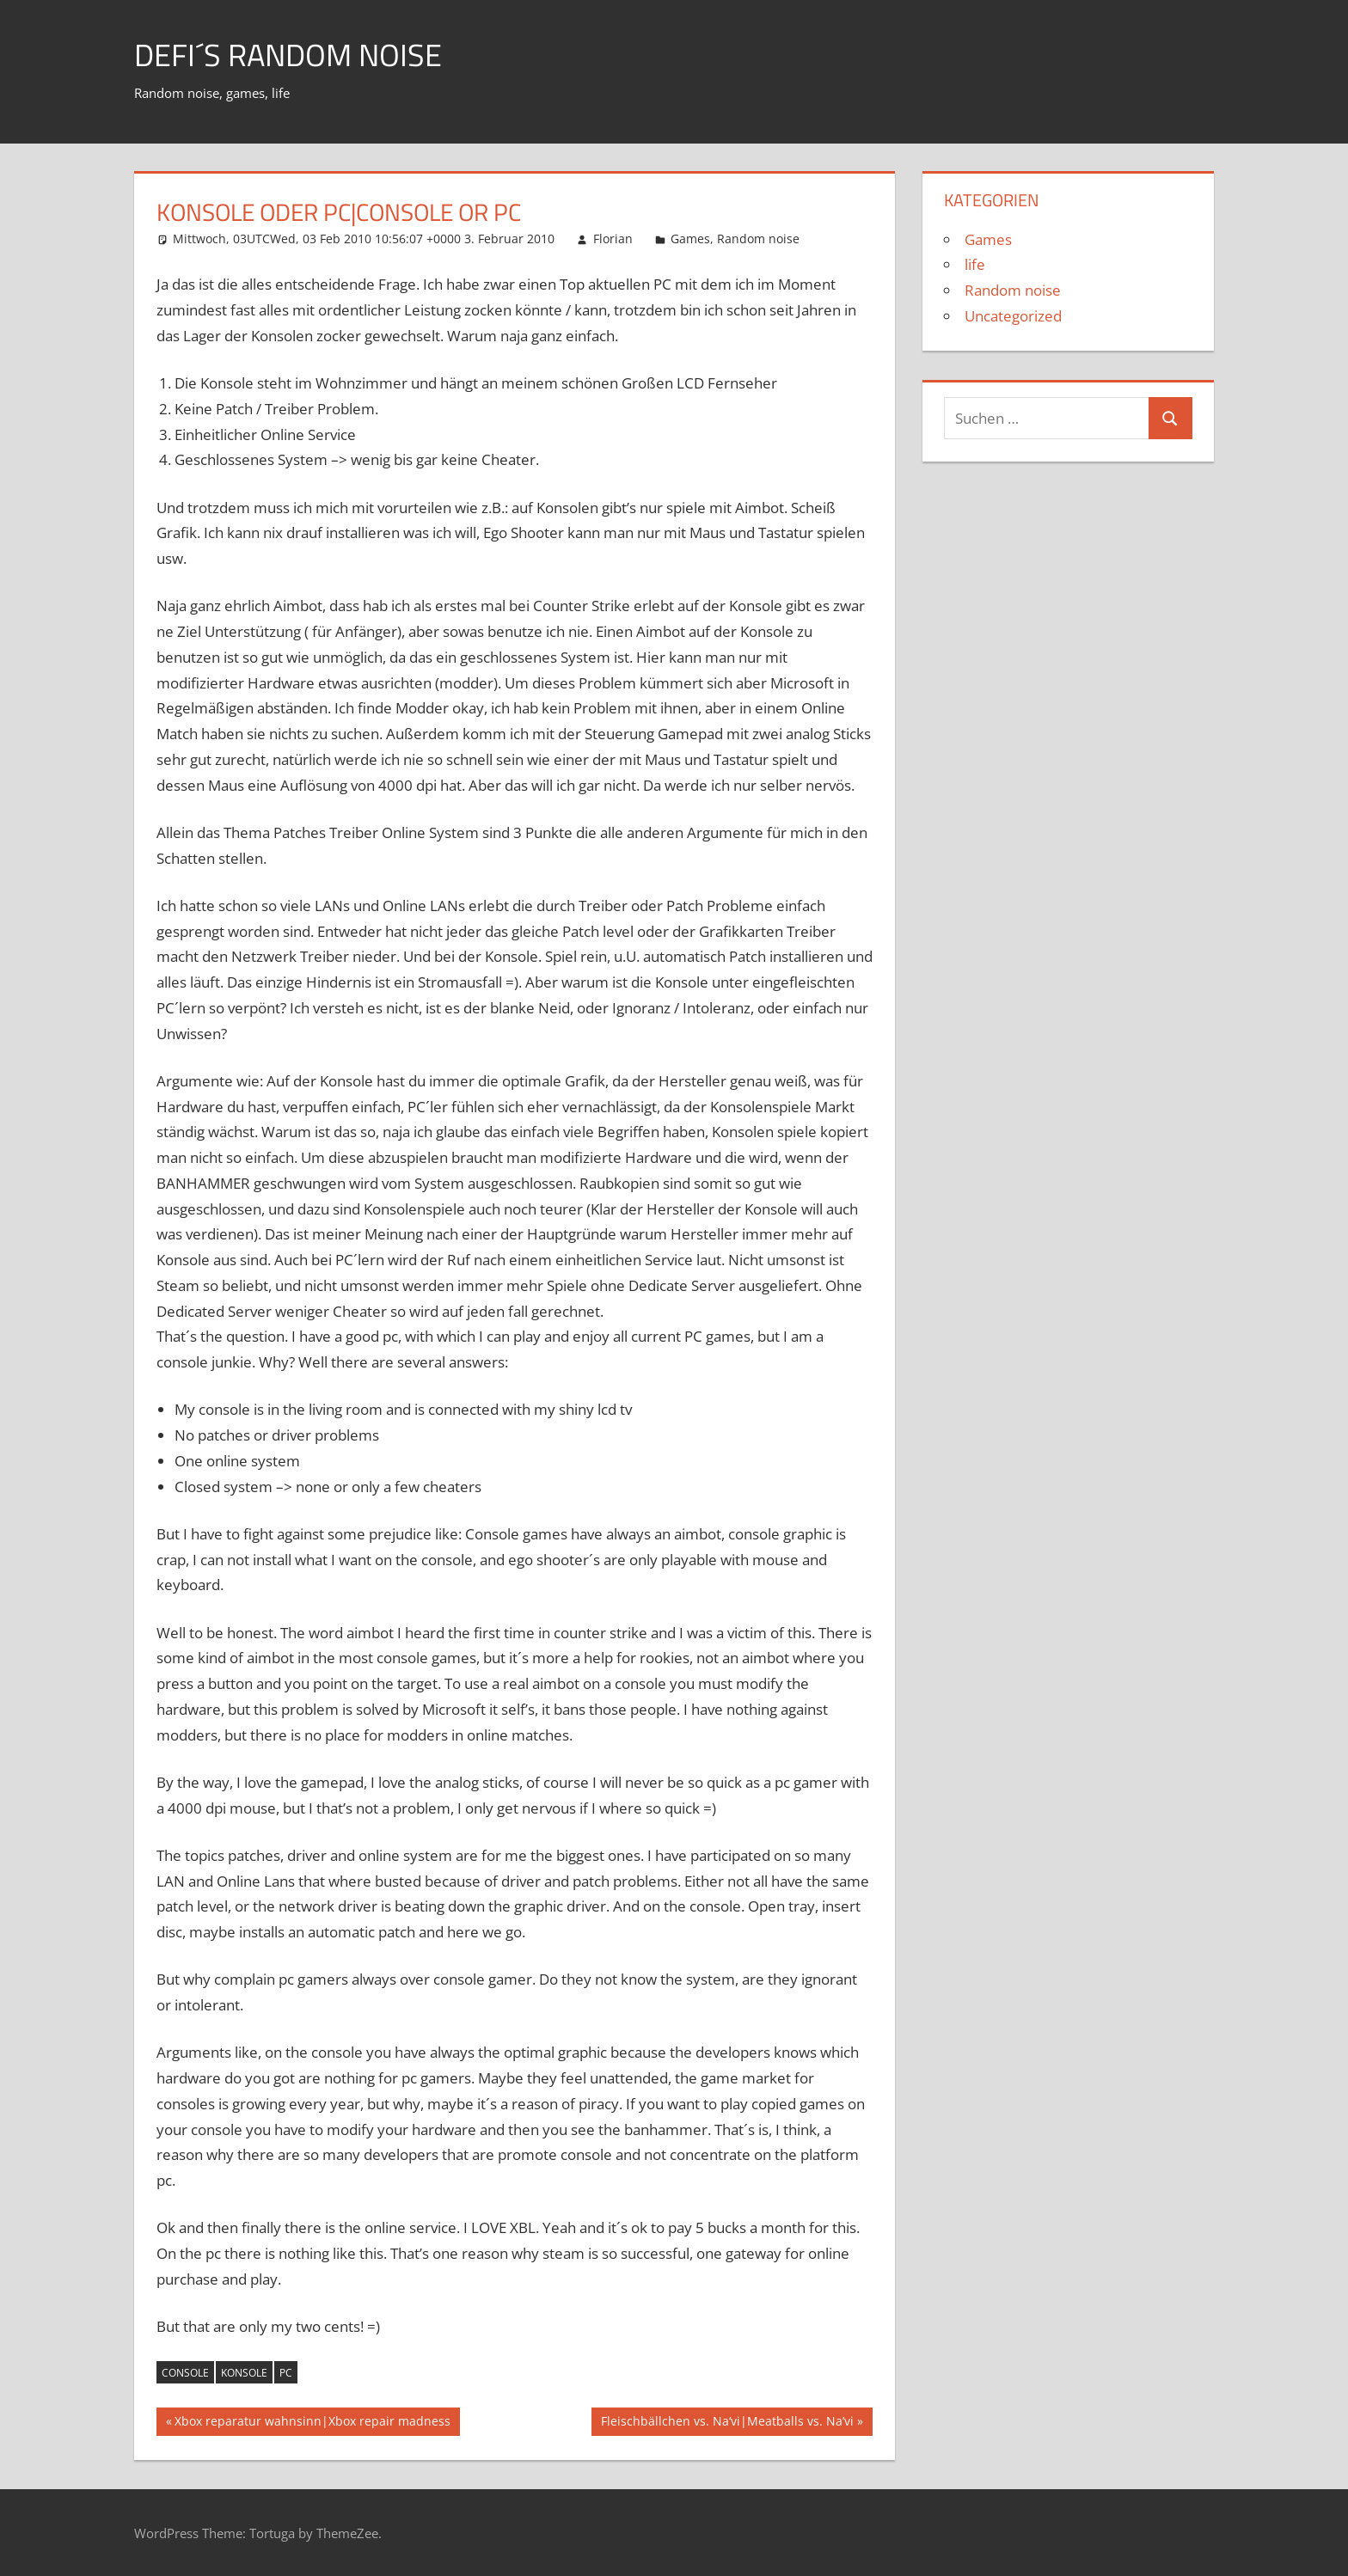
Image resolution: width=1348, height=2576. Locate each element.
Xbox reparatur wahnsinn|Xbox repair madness (312, 2423)
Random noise (758, 238)
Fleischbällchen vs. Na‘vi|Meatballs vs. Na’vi (727, 2423)
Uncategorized (1013, 316)
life (975, 264)
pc (285, 2372)
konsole (244, 2372)
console (185, 2372)
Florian (613, 238)
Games (690, 238)
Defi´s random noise (288, 54)
